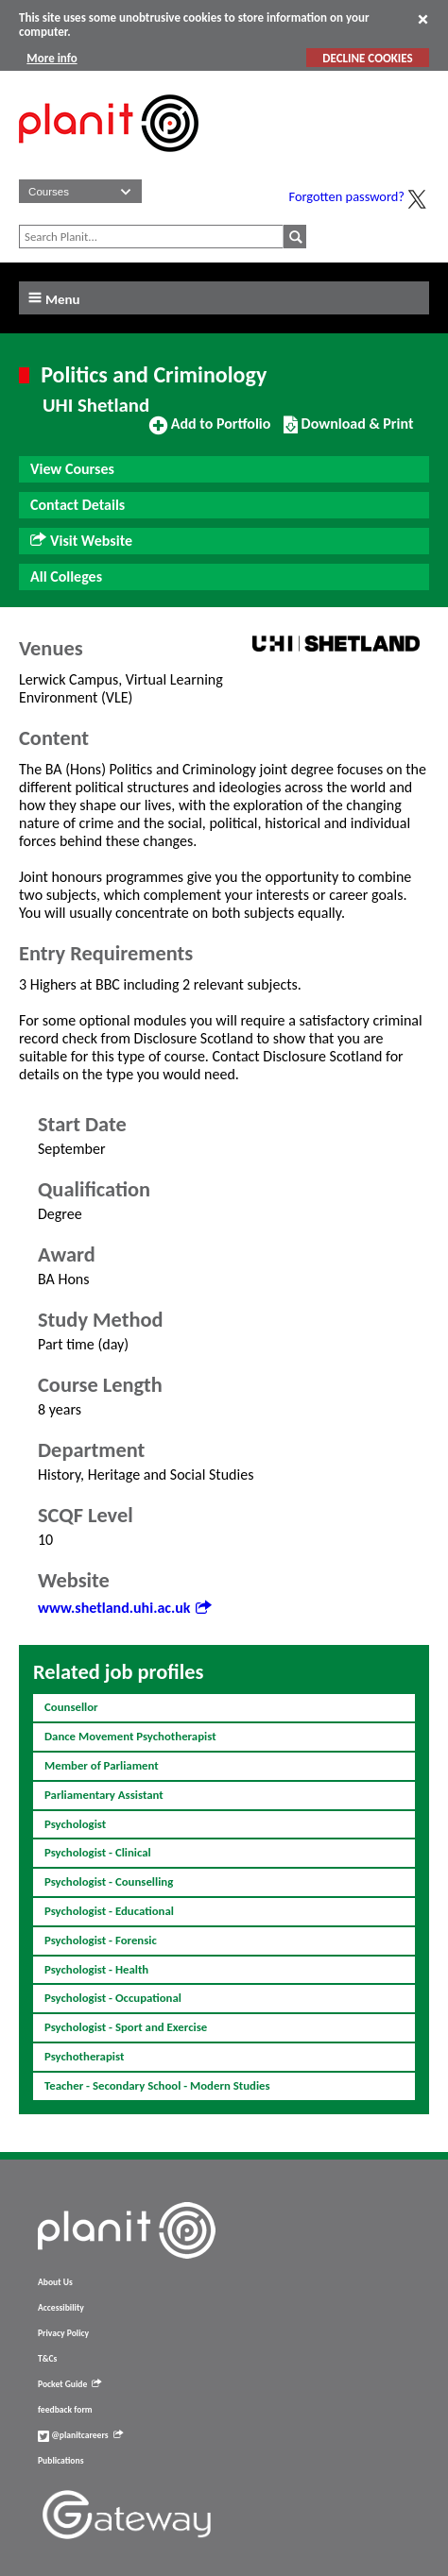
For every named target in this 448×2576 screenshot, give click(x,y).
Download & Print (348, 431)
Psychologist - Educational (109, 1911)
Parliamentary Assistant (104, 1795)
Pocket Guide (69, 2384)
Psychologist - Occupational (112, 1998)
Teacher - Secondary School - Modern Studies (157, 2085)
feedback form (65, 2409)
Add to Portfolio (209, 431)
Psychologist (75, 1824)
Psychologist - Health (96, 1969)
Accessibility (61, 2307)
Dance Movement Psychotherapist (130, 1736)
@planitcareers (80, 2435)
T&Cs (47, 2358)
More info (51, 58)
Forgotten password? (347, 196)
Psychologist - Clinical (97, 1852)
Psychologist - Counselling (108, 1881)
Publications (60, 2460)
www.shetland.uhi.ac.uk (124, 1608)
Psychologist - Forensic (100, 1940)
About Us (55, 2282)
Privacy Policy (63, 2333)
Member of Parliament (101, 1765)
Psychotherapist (84, 2056)
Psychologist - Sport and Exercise (125, 2027)
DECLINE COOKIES (367, 58)
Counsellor (71, 1707)
